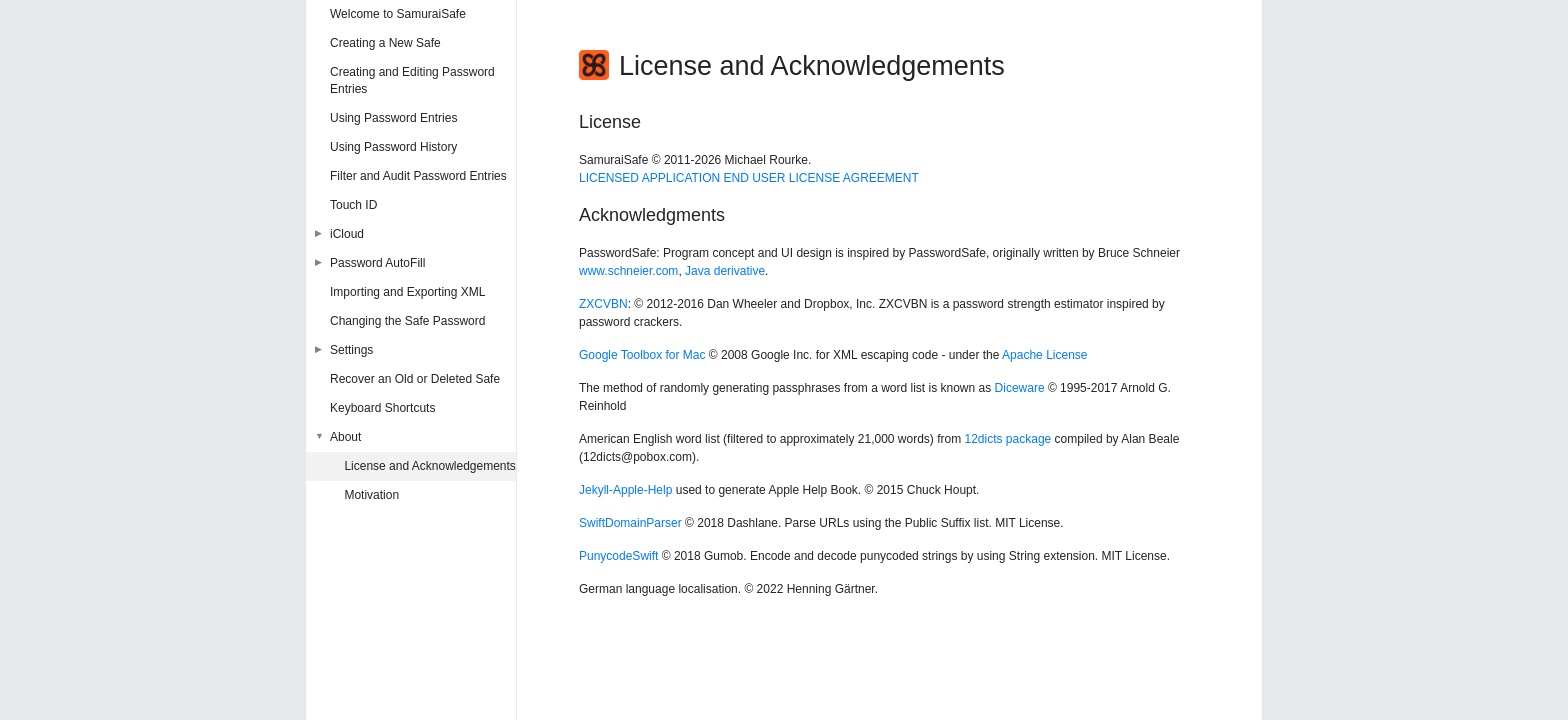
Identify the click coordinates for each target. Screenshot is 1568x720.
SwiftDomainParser (630, 523)
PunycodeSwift (618, 556)
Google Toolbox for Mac (642, 355)
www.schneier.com (628, 271)
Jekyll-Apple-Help (625, 490)
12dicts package (1008, 439)
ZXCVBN (603, 304)
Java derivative (725, 271)
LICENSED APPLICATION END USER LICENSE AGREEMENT (749, 178)
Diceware (1020, 388)
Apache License (1044, 355)
